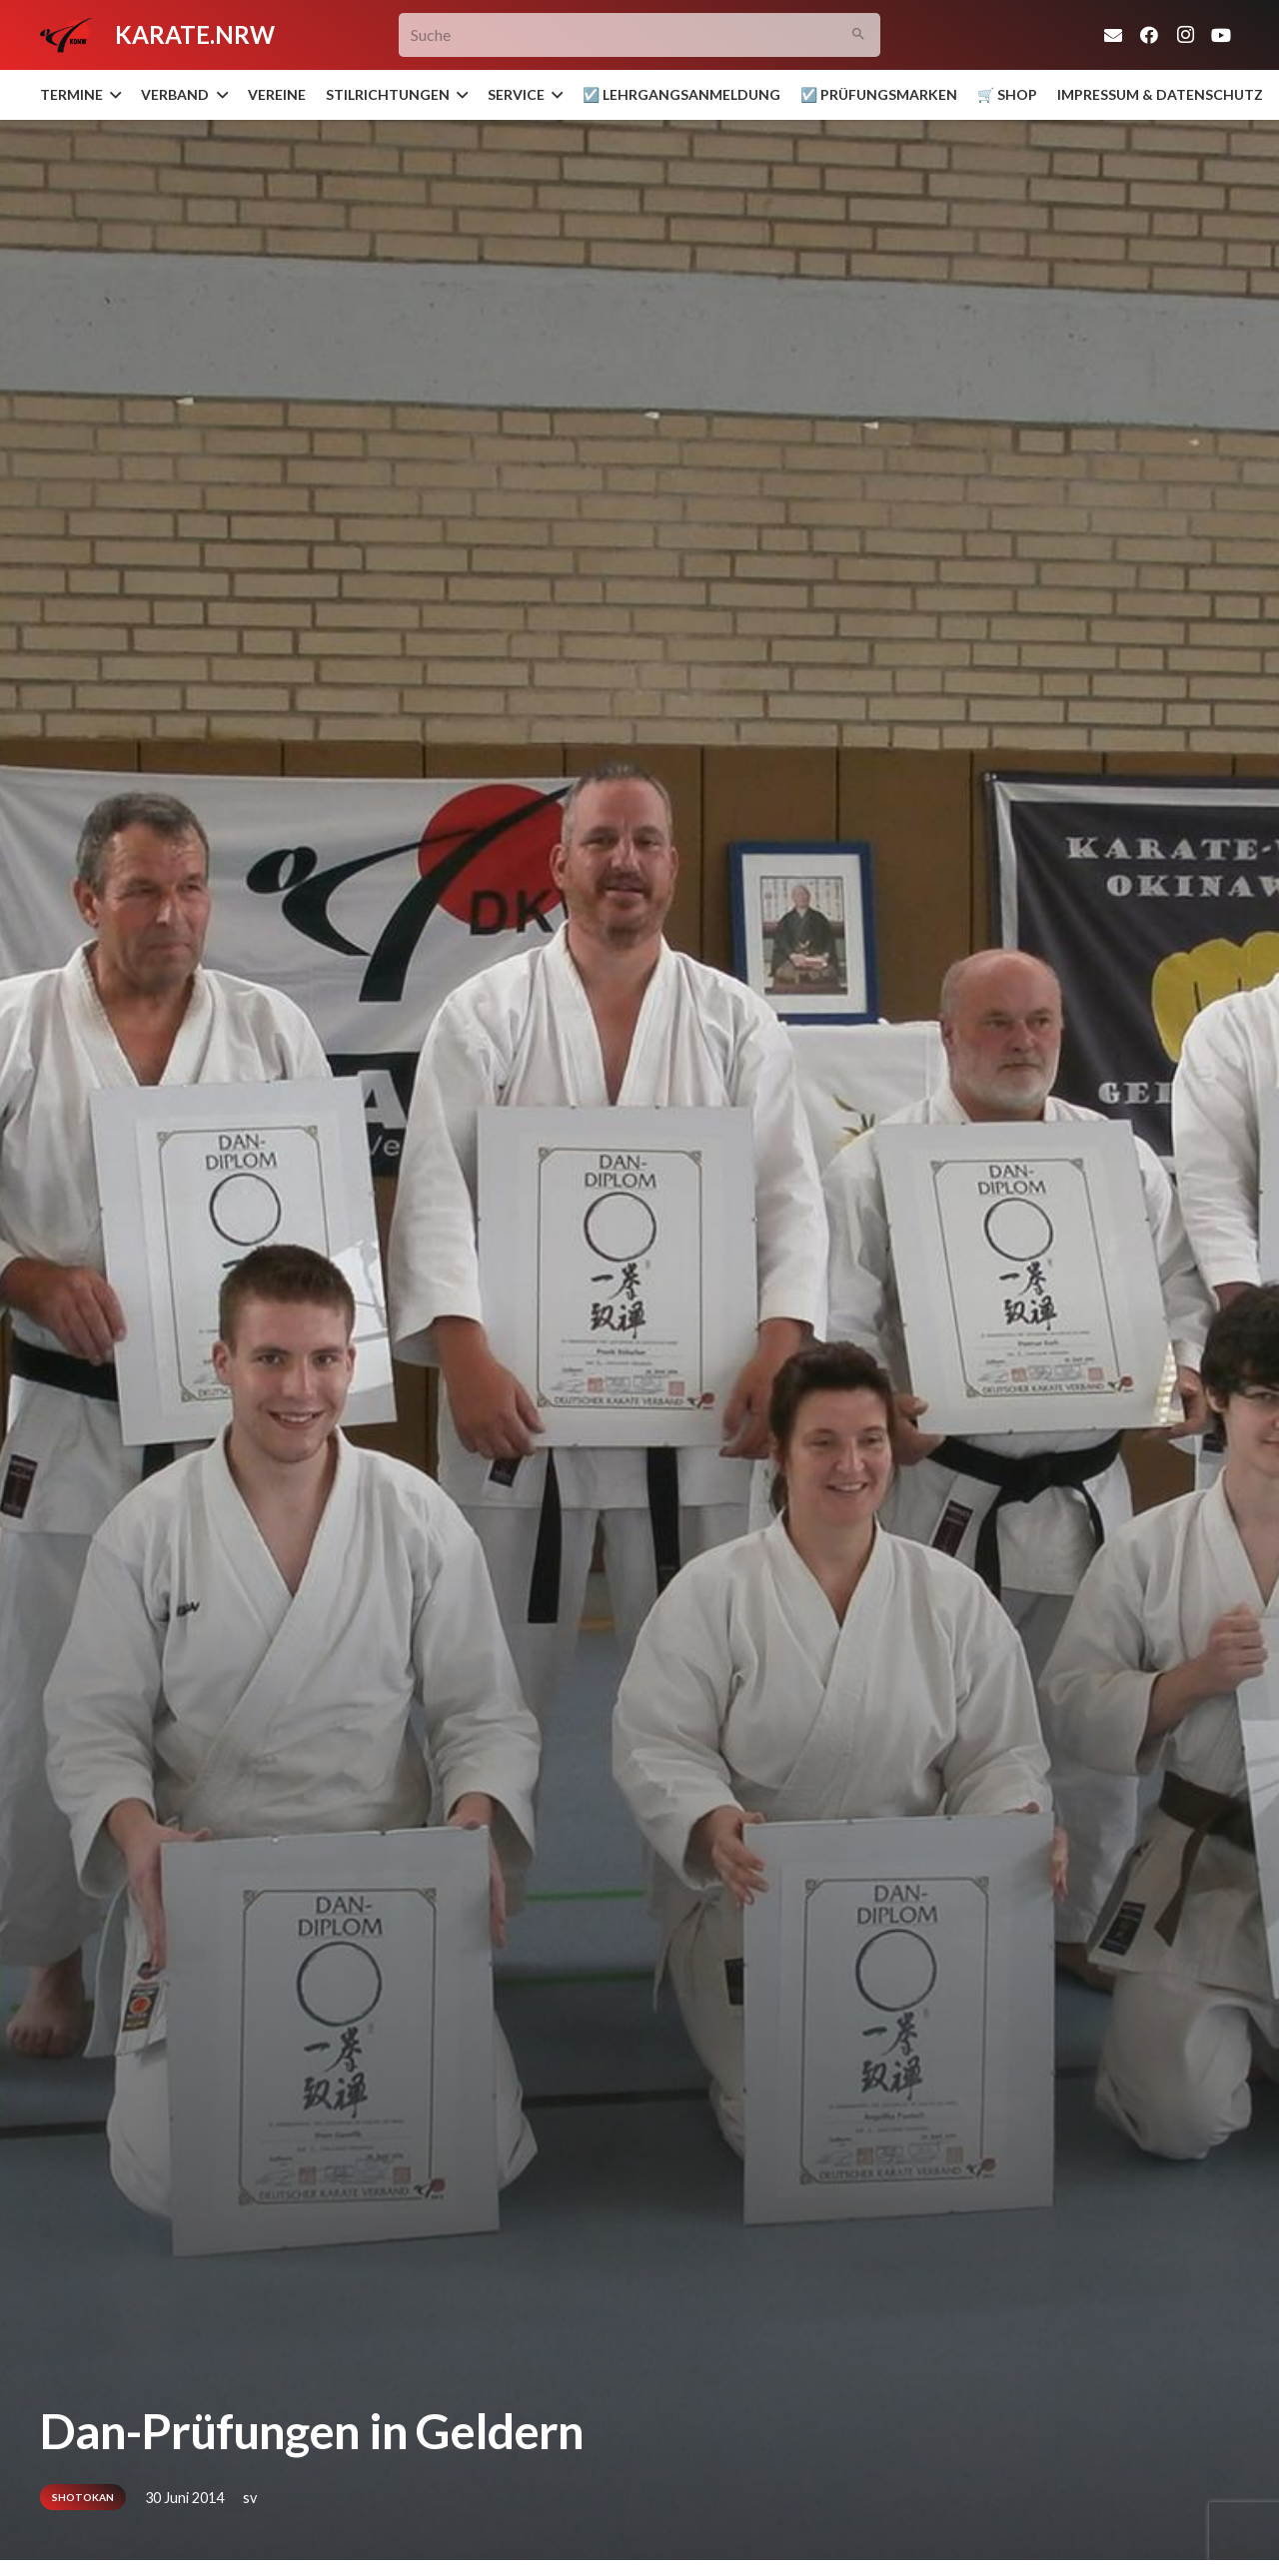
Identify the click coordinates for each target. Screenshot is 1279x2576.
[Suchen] (858, 35)
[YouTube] (1221, 35)
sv (250, 2497)
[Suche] (640, 35)
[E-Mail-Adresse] (1113, 35)
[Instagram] (1185, 35)
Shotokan (83, 2497)
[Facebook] (1149, 35)
